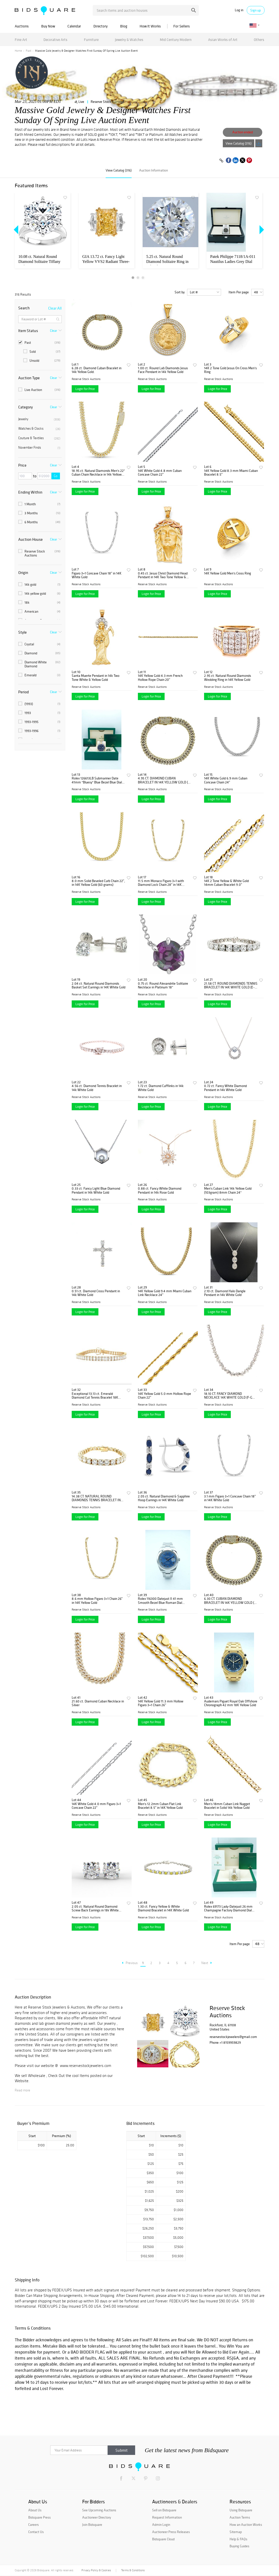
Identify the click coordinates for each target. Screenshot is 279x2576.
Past (28, 50)
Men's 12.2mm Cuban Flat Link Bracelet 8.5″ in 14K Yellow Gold (160, 1806)
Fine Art (21, 39)
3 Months (39, 513)
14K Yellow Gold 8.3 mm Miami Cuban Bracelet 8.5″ (231, 473)
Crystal (39, 644)
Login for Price (85, 389)
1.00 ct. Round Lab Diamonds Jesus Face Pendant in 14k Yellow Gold (163, 370)
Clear (53, 330)
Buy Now (48, 26)
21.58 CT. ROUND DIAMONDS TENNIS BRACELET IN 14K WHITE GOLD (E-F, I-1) (231, 985)
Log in (239, 10)
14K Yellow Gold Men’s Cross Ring (227, 573)
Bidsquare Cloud (163, 2539)
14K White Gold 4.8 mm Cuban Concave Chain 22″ (160, 473)
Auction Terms (240, 2517)
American (39, 611)
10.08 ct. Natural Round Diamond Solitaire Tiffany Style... (39, 259)
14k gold (39, 584)
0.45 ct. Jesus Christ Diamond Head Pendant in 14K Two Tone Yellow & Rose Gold (163, 575)
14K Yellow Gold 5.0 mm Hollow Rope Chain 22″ (164, 1396)
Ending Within (30, 492)
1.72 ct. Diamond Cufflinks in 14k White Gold (161, 1088)
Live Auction (39, 390)
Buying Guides (239, 2546)
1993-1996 (39, 731)
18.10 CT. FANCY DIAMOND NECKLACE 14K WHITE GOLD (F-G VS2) (228, 1396)
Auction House (30, 539)
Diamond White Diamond (39, 664)
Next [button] (260, 229)
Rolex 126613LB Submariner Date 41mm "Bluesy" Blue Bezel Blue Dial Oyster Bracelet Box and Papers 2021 (97, 780)
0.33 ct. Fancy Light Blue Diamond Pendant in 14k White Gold (96, 1190)
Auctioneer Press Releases (171, 2532)
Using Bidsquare (241, 2510)
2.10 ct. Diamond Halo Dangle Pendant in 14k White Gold (225, 1293)
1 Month (39, 504)
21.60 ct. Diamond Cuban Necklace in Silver (98, 1703)
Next (206, 1963)
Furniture (91, 39)
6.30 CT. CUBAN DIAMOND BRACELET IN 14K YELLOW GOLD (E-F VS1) (230, 1601)
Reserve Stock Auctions (107, 101)
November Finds (39, 447)
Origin (23, 572)
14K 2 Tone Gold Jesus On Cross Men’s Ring (230, 370)
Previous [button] (16, 229)
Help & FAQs (238, 2539)
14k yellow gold (39, 593)
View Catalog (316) (239, 143)
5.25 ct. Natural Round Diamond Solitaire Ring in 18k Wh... (167, 259)
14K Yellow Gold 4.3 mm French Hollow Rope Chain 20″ (160, 678)
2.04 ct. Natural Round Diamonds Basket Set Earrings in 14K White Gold (98, 985)
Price (22, 465)
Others (259, 39)
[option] (42, 231)
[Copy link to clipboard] (222, 161)
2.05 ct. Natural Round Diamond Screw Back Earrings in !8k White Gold (95, 1908)
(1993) (39, 704)
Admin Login (161, 2524)
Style (22, 632)
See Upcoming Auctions (99, 2510)
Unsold (41, 361)
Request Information (167, 2517)
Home (18, 50)
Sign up (255, 10)
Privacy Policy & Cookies (96, 2570)
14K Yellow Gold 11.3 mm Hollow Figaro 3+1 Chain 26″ (160, 1703)
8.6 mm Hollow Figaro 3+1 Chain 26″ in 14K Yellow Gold (97, 1601)
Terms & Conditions (133, 2570)
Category (25, 406)
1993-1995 (39, 722)
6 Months (39, 522)
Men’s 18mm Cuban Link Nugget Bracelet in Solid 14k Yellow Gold (227, 1806)
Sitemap (236, 2532)
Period (23, 691)
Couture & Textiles (39, 438)
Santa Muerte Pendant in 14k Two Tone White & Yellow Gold (95, 678)
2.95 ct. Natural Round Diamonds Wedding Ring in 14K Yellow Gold (227, 678)
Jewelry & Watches (129, 39)
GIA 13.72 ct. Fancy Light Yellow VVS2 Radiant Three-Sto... (106, 259)
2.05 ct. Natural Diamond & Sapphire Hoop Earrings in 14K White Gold (164, 1498)
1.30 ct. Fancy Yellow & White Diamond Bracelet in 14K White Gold (163, 1908)
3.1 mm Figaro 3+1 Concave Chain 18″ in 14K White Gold (230, 1498)
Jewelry (39, 419)
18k (39, 602)
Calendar (74, 26)
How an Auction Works (246, 2524)
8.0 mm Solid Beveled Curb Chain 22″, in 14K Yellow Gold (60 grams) (98, 883)
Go (55, 476)
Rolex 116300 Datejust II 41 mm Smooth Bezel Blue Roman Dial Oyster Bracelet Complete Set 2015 (162, 1601)
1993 (39, 713)
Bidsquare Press (39, 2517)
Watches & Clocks (39, 428)
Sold (41, 352)
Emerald (39, 675)
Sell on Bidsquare (164, 2510)
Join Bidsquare (92, 2524)
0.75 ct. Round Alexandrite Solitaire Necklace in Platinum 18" (163, 985)
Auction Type (29, 377)
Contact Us (36, 2532)
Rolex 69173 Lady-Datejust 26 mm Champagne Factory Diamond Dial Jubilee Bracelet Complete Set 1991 (228, 1908)
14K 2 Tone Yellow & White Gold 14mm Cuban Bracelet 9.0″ (226, 883)
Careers (33, 2524)
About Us (34, 2510)
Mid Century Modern (176, 39)
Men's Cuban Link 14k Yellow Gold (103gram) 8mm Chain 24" (228, 1190)
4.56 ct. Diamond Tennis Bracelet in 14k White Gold (97, 1088)
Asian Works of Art (223, 39)
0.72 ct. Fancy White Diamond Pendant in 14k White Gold (225, 1088)
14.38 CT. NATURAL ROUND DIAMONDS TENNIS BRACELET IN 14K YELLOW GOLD (96, 1498)
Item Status (28, 330)
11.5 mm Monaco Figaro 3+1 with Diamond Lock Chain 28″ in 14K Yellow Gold (161, 883)
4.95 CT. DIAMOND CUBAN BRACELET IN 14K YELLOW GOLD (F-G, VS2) (164, 780)
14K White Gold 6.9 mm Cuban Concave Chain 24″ (225, 780)
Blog (123, 26)
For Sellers (181, 26)
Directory (100, 26)
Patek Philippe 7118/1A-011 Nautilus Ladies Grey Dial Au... (233, 259)
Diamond (39, 653)
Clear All (55, 308)
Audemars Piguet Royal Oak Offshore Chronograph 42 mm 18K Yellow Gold (230, 1703)
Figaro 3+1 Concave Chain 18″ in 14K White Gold (97, 575)
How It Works (150, 26)
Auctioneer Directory (96, 2517)
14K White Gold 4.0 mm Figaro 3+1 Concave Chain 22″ (96, 1806)
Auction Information (153, 170)
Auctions (22, 26)
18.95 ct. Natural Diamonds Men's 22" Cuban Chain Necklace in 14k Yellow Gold (98, 473)
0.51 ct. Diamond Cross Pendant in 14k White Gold (96, 1293)
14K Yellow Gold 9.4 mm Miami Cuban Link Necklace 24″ (164, 1293)
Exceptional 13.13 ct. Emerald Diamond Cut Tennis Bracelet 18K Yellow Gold (95, 1396)
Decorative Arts (55, 39)
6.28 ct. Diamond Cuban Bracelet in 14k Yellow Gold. (96, 370)
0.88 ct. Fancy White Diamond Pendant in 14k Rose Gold (159, 1190)
